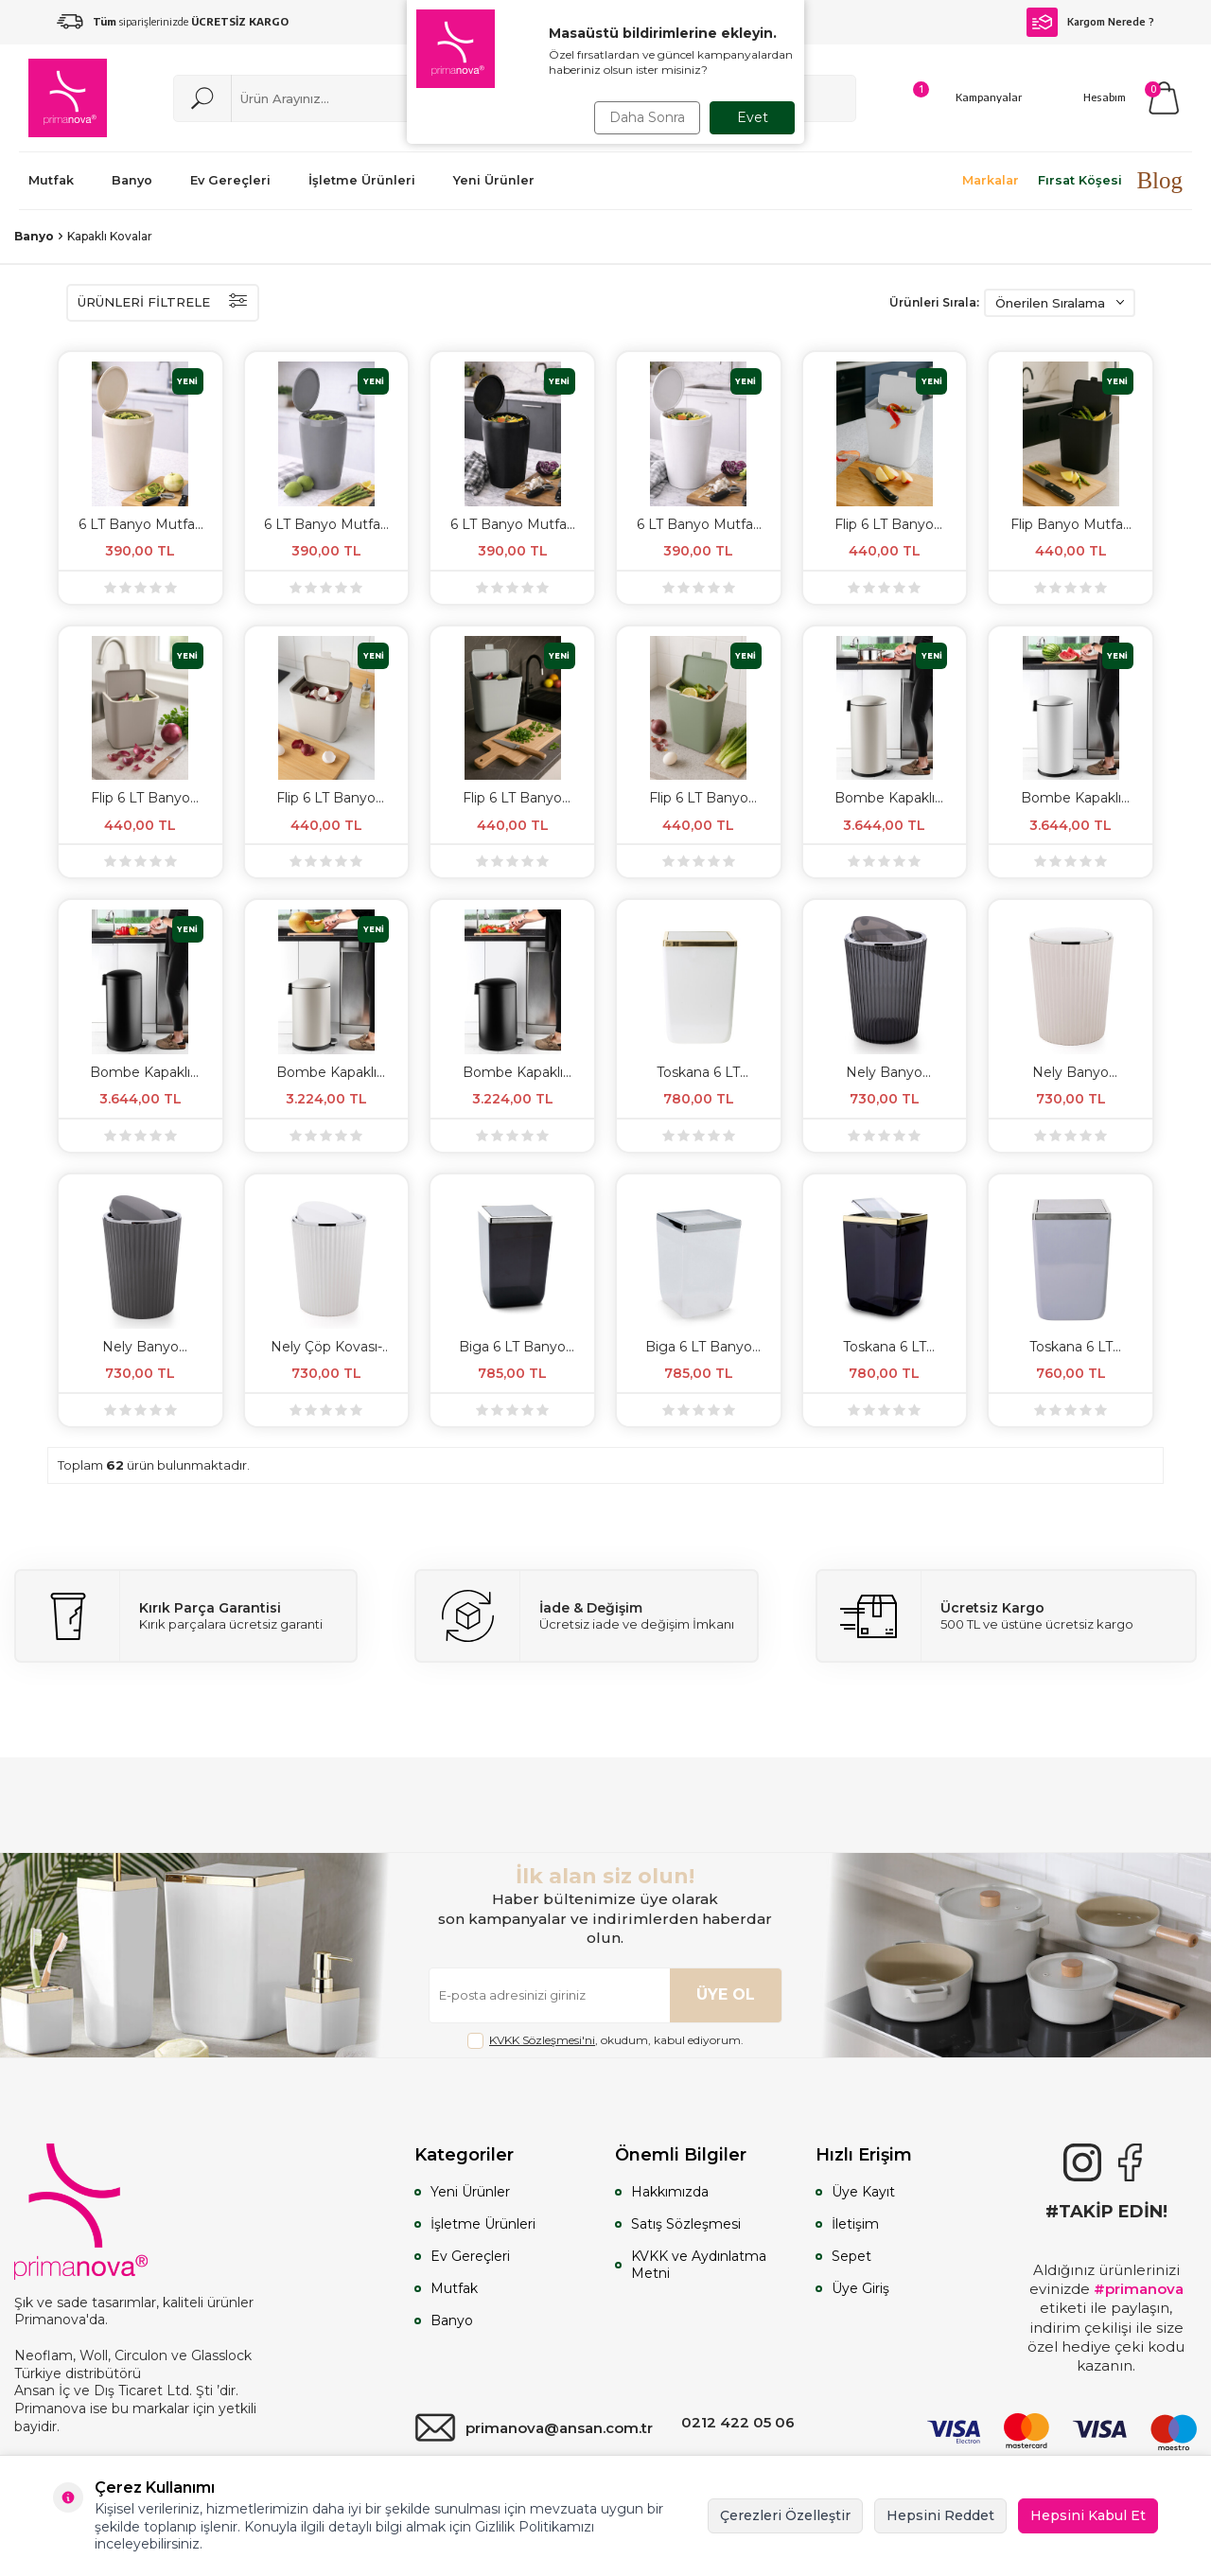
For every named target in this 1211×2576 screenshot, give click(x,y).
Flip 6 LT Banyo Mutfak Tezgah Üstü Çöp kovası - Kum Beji (140, 797)
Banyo (34, 236)
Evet (752, 117)
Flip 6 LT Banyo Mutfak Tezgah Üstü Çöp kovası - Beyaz (884, 524)
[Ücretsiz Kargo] (1006, 1616)
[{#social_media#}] (1082, 2162)
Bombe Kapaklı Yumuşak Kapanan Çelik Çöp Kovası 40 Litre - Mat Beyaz (1070, 797)
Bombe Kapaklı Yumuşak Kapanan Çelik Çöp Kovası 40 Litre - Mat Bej (884, 797)
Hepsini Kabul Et (1088, 2515)
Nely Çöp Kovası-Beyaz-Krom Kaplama (326, 1346)
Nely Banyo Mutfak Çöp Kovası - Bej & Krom (1070, 1072)
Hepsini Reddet (940, 2515)
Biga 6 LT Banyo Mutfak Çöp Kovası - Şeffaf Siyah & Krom (512, 1346)
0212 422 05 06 (738, 2422)
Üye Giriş (860, 2288)
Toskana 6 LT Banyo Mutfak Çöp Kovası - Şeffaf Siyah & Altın (884, 1346)
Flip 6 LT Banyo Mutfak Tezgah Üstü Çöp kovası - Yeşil (698, 797)
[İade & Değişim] (586, 1616)
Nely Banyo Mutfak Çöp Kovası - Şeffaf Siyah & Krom (884, 1072)
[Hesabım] (1083, 98)
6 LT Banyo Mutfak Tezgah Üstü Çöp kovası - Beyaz (699, 524)
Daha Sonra (647, 117)
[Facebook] (1130, 2162)
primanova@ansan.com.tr (533, 2428)
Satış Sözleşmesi (686, 2223)
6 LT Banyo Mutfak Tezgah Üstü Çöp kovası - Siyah (512, 524)
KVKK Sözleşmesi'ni (542, 2040)
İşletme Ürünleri (482, 2223)
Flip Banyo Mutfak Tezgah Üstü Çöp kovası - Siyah (1070, 524)
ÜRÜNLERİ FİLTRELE (163, 302)
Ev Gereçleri (470, 2256)
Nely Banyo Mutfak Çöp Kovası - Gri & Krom (140, 1346)
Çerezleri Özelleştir (785, 2515)
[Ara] (202, 98)
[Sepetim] (1164, 98)
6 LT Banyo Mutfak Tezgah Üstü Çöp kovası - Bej (140, 524)
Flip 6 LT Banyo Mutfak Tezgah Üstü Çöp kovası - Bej (326, 797)
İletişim (855, 2223)
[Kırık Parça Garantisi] (186, 1616)
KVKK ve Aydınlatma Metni (698, 2265)
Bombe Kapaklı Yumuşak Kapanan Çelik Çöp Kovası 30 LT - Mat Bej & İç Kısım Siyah (326, 1072)
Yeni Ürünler (470, 2191)
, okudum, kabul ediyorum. (605, 2041)
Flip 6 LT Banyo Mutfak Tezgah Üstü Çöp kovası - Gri (512, 797)
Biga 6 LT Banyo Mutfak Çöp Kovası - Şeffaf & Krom (699, 1346)
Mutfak (454, 2288)
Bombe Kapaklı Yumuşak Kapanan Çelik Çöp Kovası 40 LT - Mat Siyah (140, 1072)
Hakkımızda (670, 2191)
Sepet (851, 2256)
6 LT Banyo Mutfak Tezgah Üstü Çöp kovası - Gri (326, 524)
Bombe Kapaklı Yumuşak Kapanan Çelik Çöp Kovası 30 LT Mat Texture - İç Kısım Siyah (512, 1072)
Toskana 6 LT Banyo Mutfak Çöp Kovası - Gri (1070, 1346)
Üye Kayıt (863, 2191)
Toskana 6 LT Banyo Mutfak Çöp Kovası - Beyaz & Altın (699, 1072)
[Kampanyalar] (967, 98)
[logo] (67, 98)
